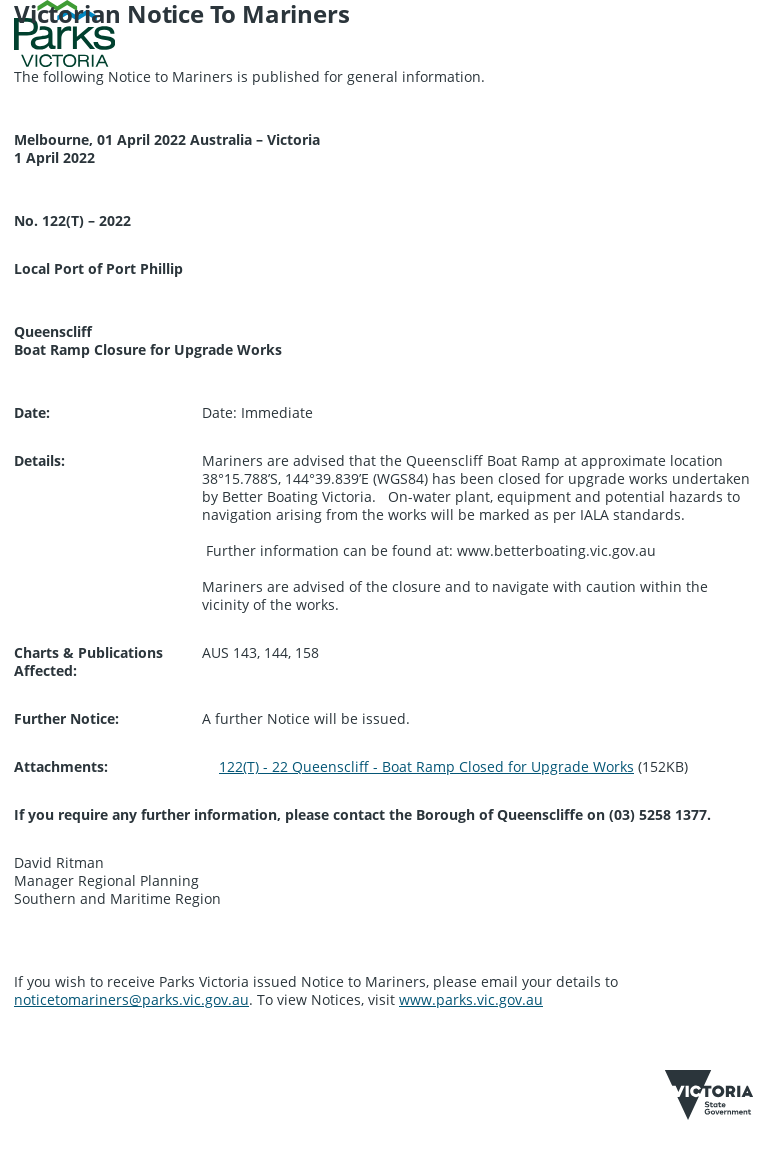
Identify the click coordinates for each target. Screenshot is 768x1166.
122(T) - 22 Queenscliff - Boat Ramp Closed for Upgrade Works (426, 766)
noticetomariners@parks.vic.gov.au (131, 999)
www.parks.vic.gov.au (471, 999)
